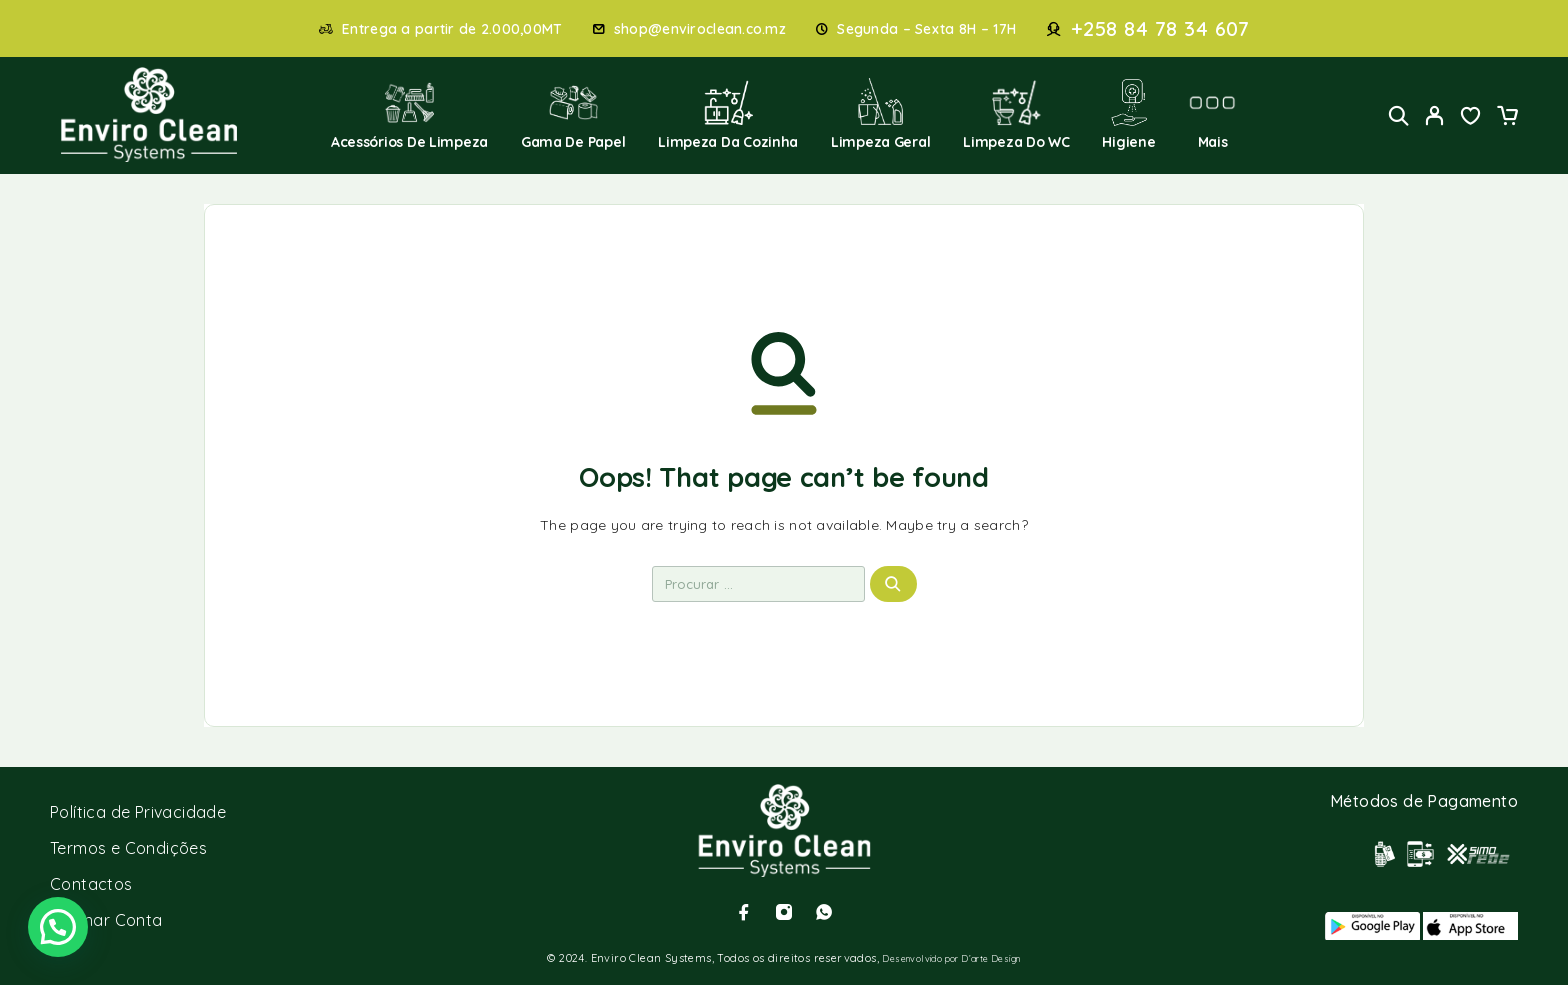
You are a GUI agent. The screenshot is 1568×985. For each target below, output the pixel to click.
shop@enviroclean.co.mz (700, 29)
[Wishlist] (1471, 118)
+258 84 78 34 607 (1160, 29)
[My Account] (1435, 115)
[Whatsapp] (824, 912)
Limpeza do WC (1016, 114)
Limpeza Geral (881, 114)
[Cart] (1507, 118)
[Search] (1399, 115)
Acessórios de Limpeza (409, 114)
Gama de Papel (573, 114)
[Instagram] (784, 912)
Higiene (1128, 114)
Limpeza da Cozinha (728, 114)
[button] (58, 927)
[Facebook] (744, 912)
